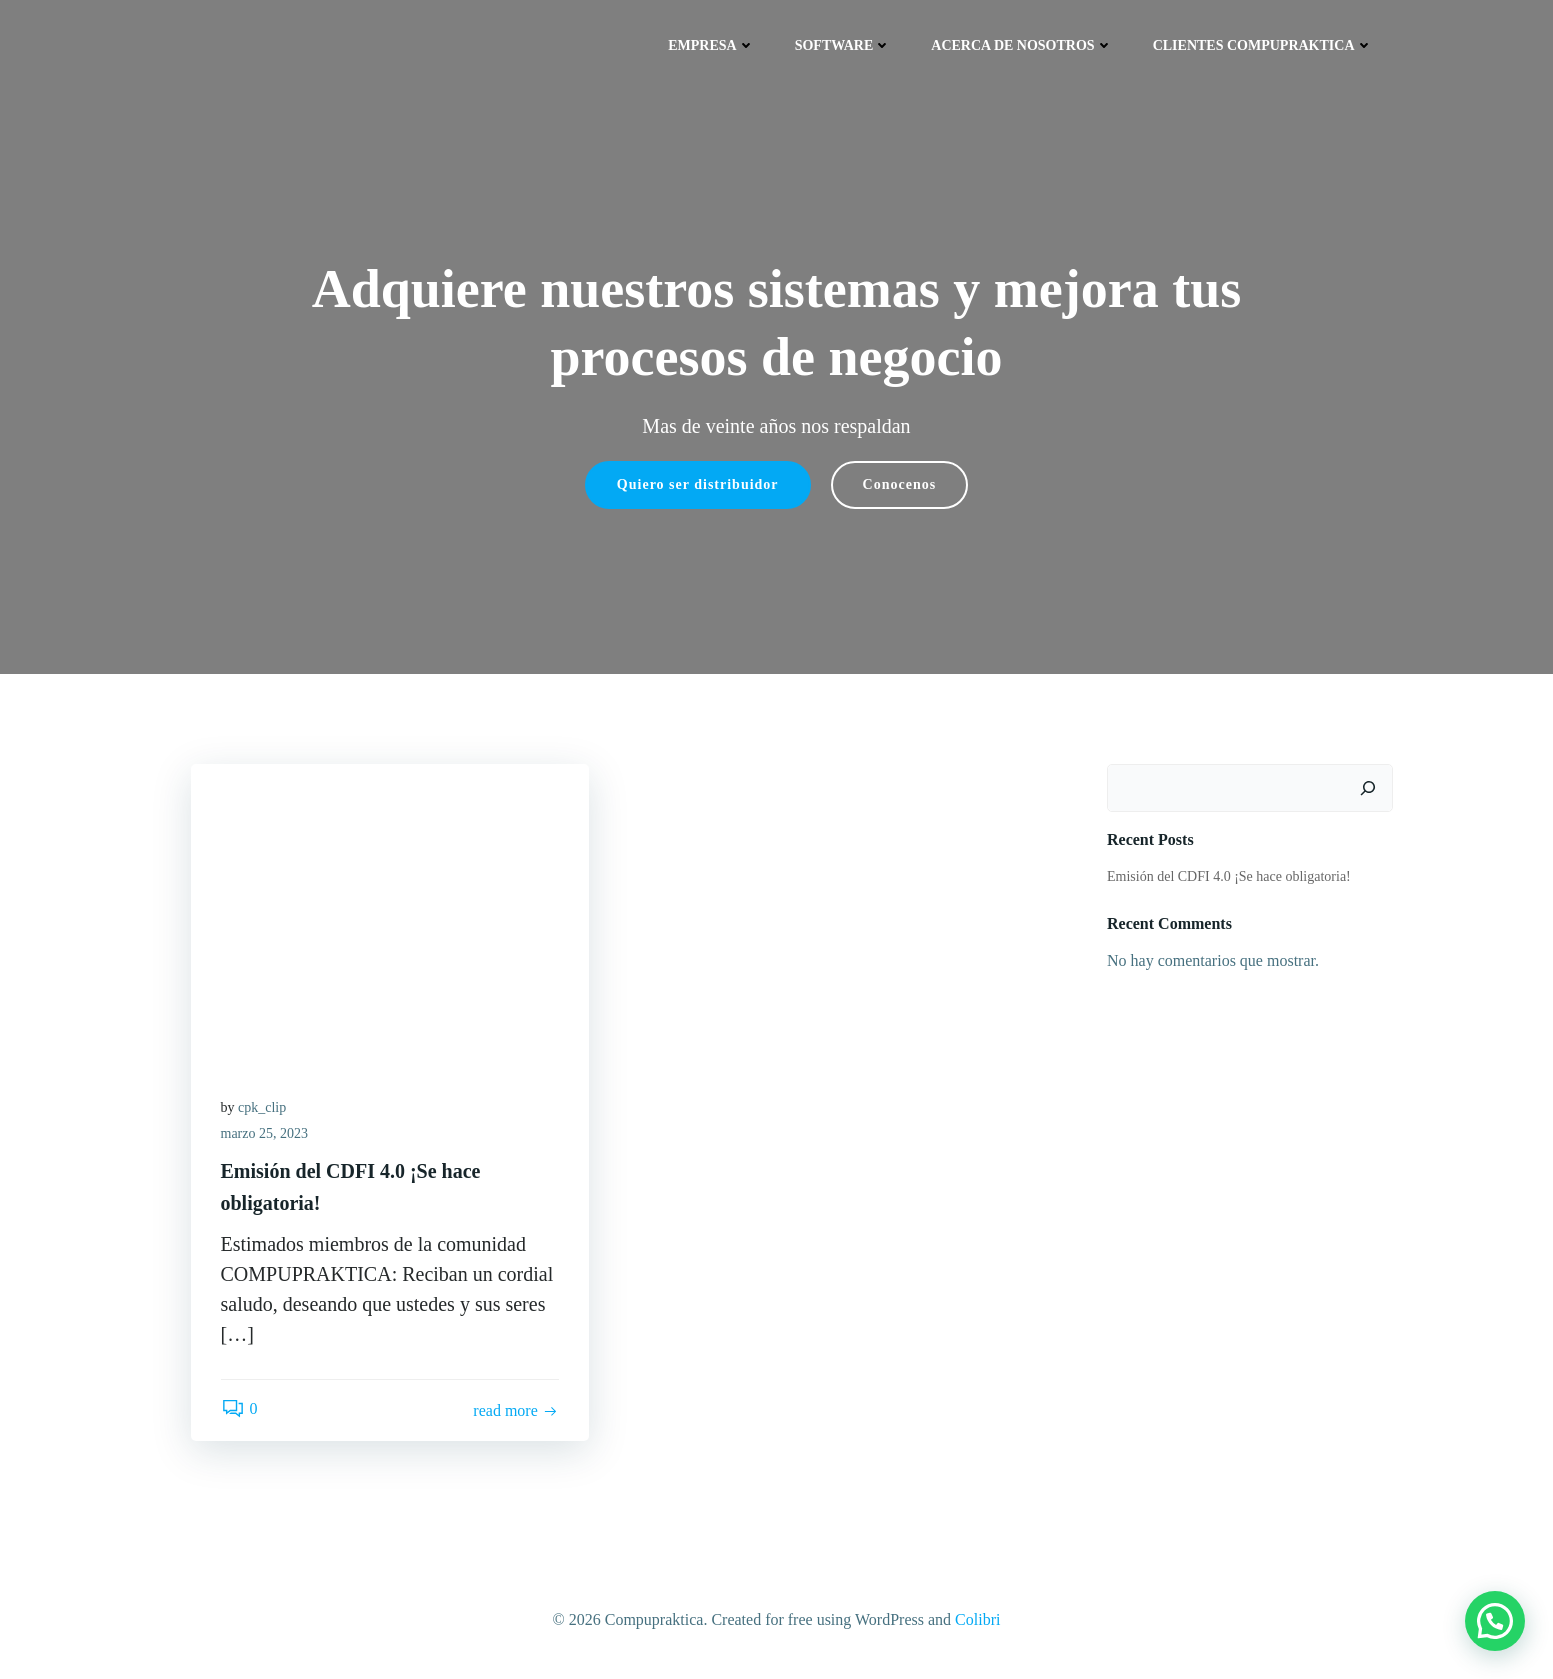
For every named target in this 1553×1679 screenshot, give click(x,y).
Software (843, 45)
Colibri (977, 1619)
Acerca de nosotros (1021, 45)
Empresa (711, 45)
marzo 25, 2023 (264, 1133)
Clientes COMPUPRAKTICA (1263, 45)
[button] (1495, 1621)
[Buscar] (1368, 788)
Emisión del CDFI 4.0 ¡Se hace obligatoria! (1229, 876)
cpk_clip (262, 1107)
